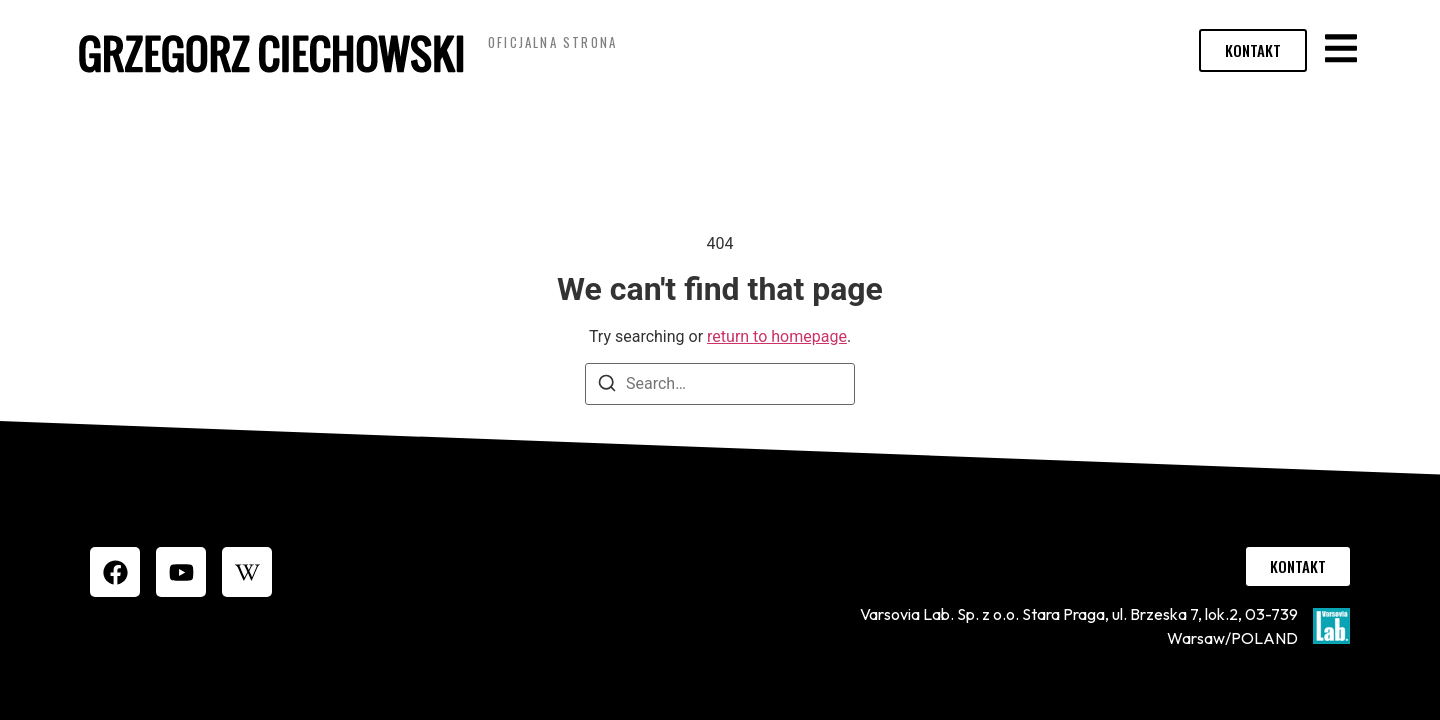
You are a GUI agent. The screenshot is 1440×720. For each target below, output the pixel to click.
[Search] (607, 386)
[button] (1340, 48)
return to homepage (777, 336)
